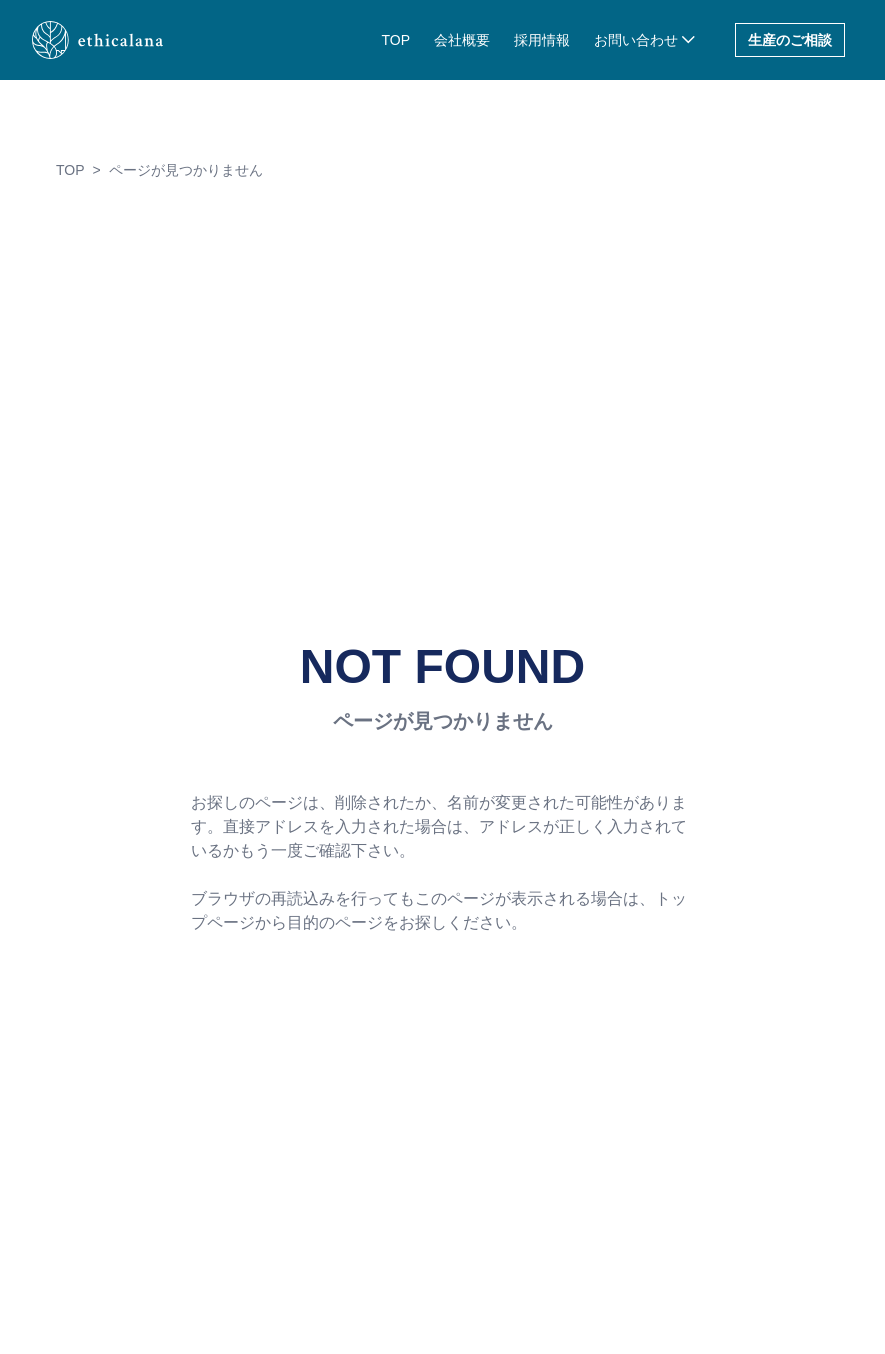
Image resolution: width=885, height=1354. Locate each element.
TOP (395, 40)
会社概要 (462, 40)
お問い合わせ (636, 40)
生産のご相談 (790, 40)
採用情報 (542, 40)
